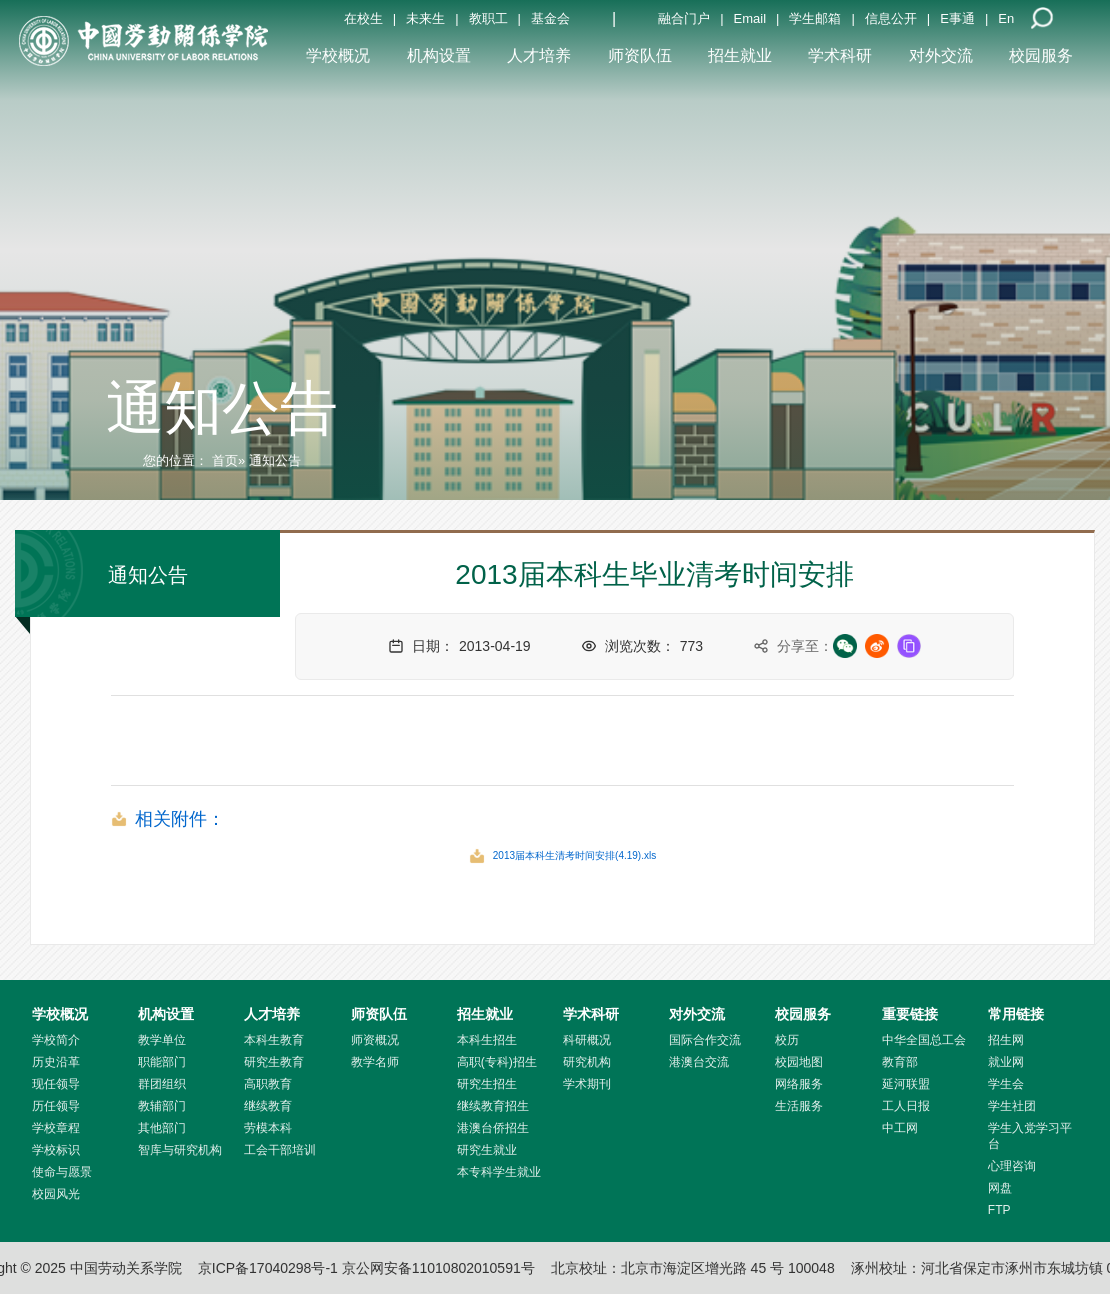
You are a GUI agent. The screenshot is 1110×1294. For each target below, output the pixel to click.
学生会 (1006, 1084)
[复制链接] (909, 646)
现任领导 (56, 1084)
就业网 (1006, 1062)
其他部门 (162, 1128)
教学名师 (375, 1062)
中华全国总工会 (924, 1040)
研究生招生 (487, 1084)
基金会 (550, 18)
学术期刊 (587, 1084)
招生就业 (740, 55)
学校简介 (56, 1040)
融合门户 (684, 18)
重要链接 (910, 1014)
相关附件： (180, 819)
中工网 (900, 1128)
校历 (787, 1040)
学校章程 (56, 1128)
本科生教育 (274, 1040)
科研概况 (587, 1040)
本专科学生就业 (499, 1172)
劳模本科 (268, 1128)
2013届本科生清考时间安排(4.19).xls (574, 855)
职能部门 (162, 1062)
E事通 (957, 18)
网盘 (1000, 1188)
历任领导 (56, 1106)
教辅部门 (162, 1106)
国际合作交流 (705, 1040)
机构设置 (439, 55)
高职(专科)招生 (497, 1062)
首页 (225, 460)
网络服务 (799, 1084)
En (1006, 18)
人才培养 (539, 55)
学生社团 (1012, 1106)
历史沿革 (56, 1062)
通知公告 (222, 408)
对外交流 (941, 55)
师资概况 (375, 1040)
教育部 (900, 1062)
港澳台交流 (699, 1062)
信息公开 (891, 18)
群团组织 (162, 1084)
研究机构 (587, 1062)
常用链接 (1016, 1014)
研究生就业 (487, 1150)
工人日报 (906, 1106)
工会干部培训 (280, 1150)
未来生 (425, 18)
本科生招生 (487, 1040)
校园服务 (1041, 55)
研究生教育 (274, 1062)
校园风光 (56, 1194)
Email (750, 18)
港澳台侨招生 (493, 1128)
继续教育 (268, 1106)
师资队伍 (640, 55)
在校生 (363, 18)
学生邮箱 (815, 18)
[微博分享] (877, 646)
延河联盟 (906, 1084)
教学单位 (162, 1040)
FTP (999, 1210)
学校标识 (56, 1150)
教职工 (488, 18)
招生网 (1006, 1040)
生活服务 (799, 1106)
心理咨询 (1012, 1166)
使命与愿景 (62, 1172)
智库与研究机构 (180, 1150)
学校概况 (338, 55)
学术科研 (840, 55)
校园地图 (799, 1062)
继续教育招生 (493, 1106)
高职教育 (268, 1084)
